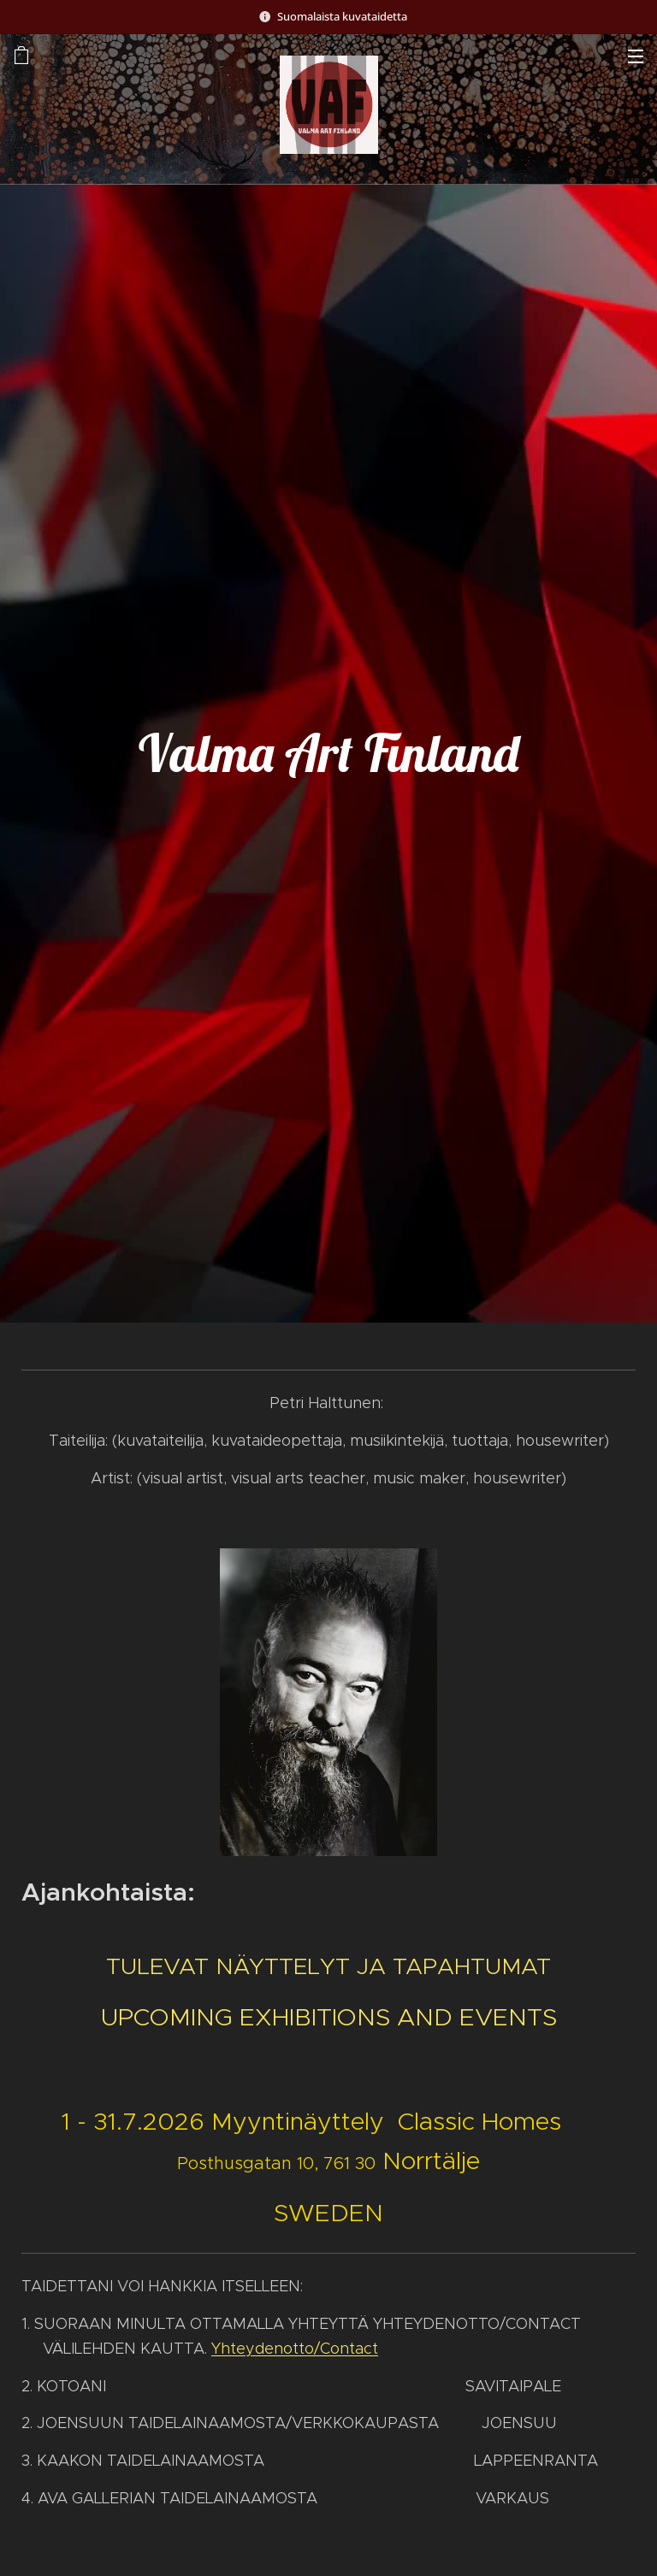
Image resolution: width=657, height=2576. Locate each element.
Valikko (635, 56)
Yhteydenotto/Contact (294, 2347)
